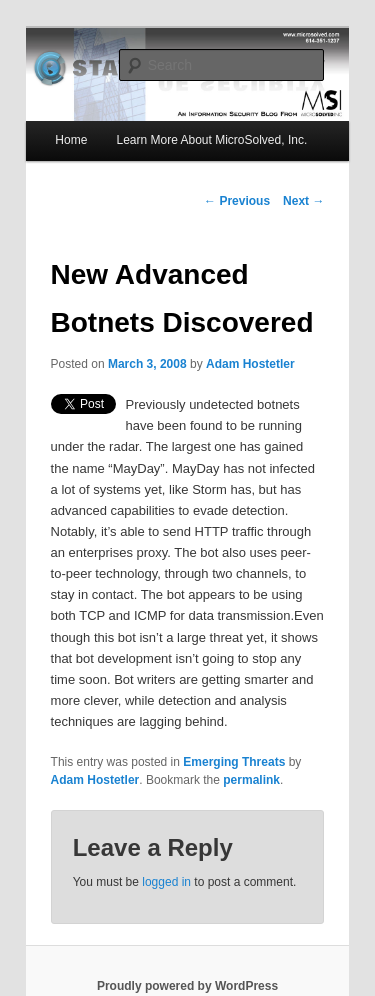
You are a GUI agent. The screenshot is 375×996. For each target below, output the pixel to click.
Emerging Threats (234, 762)
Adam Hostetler (250, 364)
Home (71, 140)
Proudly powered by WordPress (187, 986)
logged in (166, 882)
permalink (251, 780)
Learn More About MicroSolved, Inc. (211, 140)
